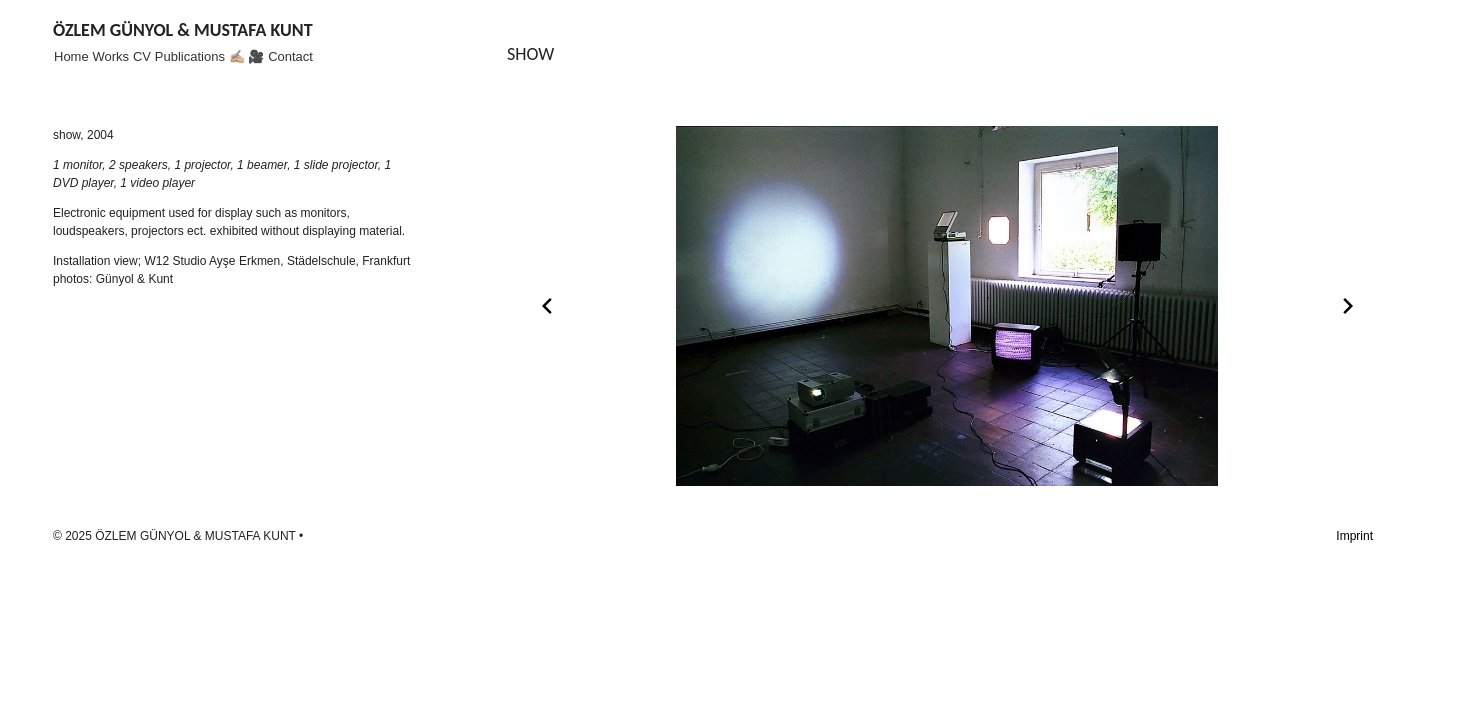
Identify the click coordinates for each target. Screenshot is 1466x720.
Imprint (1354, 536)
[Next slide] (1348, 306)
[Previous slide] (547, 306)
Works (111, 56)
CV (142, 56)
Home (71, 56)
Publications (190, 56)
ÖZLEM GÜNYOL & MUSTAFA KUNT (183, 30)
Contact (290, 56)
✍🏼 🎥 (247, 56)
